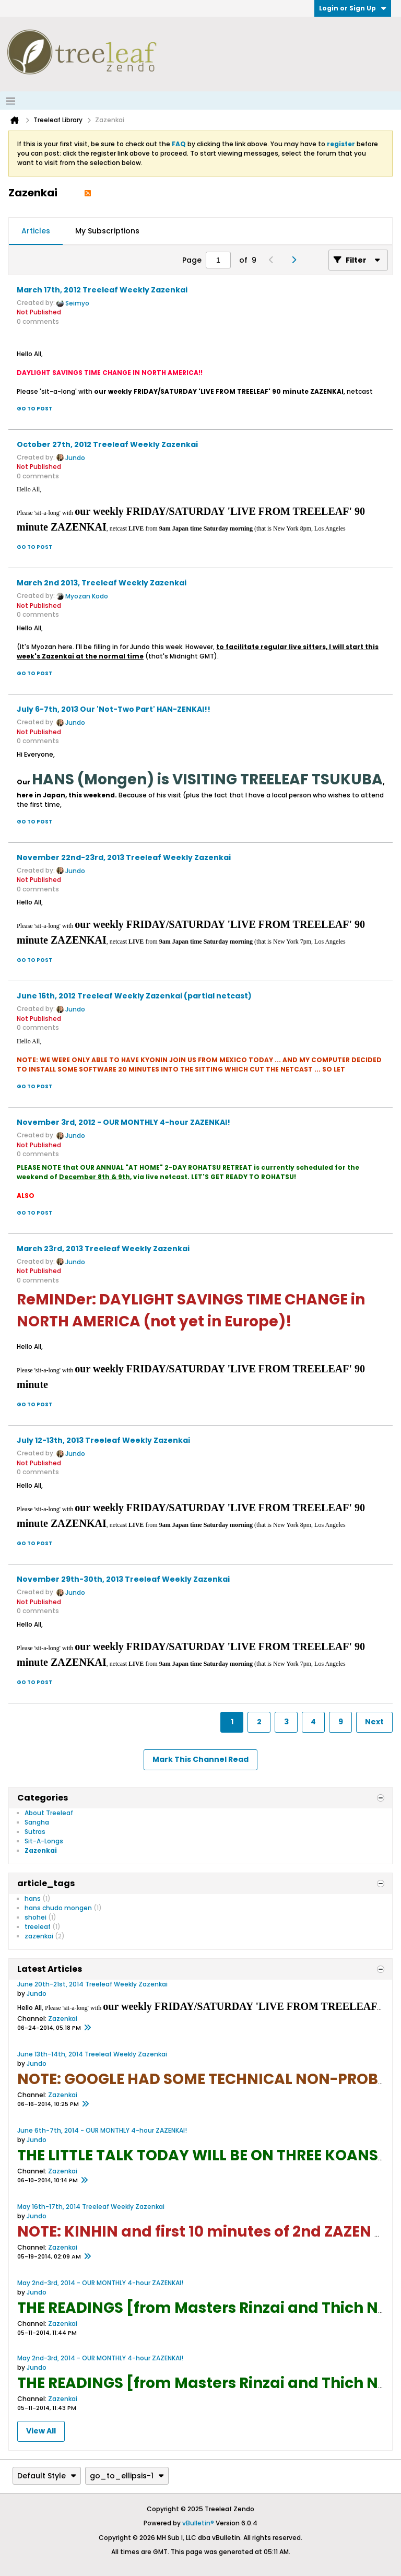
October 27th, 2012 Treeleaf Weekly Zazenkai (107, 444)
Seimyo (77, 303)
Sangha (37, 1822)
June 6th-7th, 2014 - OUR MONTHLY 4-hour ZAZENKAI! (102, 2130)
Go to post (34, 409)
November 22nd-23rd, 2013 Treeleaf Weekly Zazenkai (124, 857)
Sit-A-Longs (44, 1841)
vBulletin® (198, 2523)
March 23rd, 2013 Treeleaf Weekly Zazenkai (103, 1248)
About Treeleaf (49, 1812)
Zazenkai (41, 1850)
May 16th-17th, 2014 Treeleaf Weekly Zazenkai (90, 2206)
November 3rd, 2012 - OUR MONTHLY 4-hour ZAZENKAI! (123, 1122)
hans (33, 1898)
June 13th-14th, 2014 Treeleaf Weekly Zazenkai (92, 2054)
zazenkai (39, 1936)
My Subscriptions (107, 231)
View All (41, 2431)
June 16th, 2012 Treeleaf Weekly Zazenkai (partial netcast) (134, 996)
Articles (35, 231)
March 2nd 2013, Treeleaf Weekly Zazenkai (101, 583)
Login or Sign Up (352, 8)
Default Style (46, 2476)
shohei (35, 1917)
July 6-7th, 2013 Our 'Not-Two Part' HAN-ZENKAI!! (113, 709)
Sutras (35, 1831)
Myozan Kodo (86, 596)
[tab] (36, 231)
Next (374, 1721)
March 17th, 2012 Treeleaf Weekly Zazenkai (102, 290)
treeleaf (38, 1926)
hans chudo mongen (58, 1907)
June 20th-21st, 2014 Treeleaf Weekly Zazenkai (92, 1984)
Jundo (75, 457)
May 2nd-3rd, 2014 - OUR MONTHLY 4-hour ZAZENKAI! (100, 2282)
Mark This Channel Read (200, 1759)
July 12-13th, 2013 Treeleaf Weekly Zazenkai (103, 1440)
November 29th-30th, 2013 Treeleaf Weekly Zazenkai (123, 1579)
